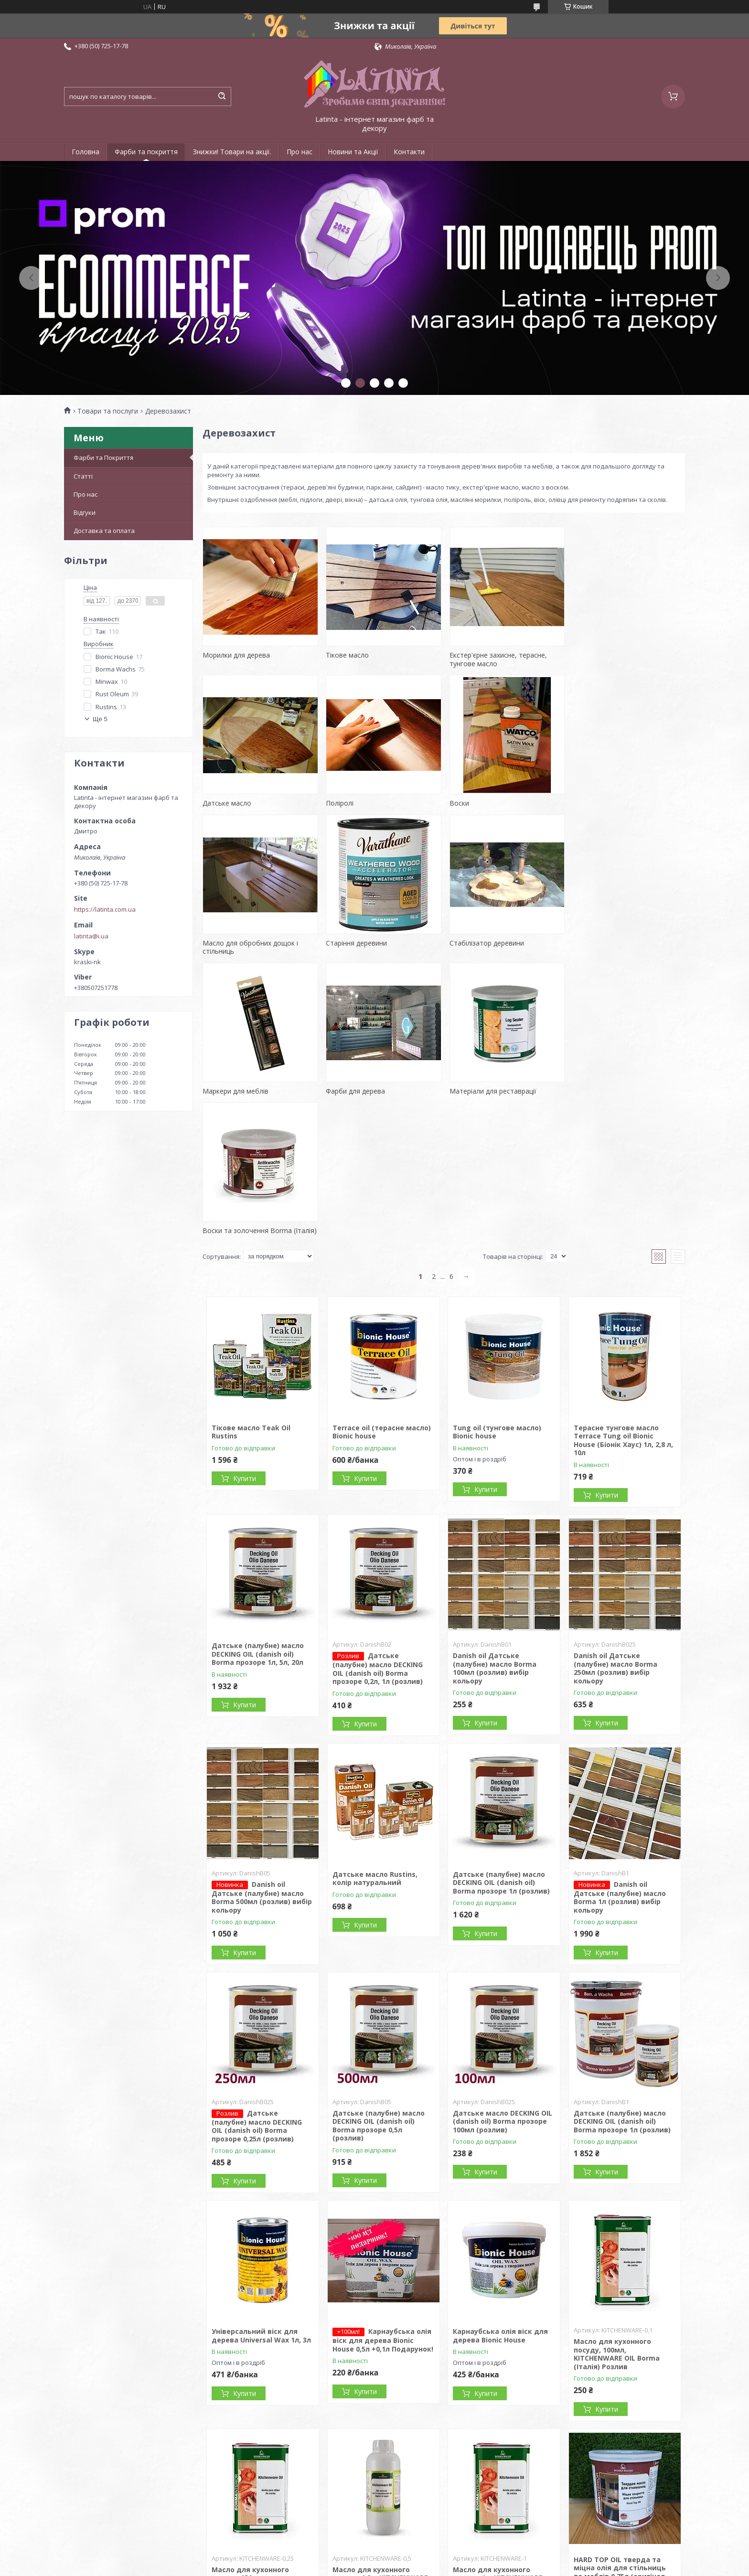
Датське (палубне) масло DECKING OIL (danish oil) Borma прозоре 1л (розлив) (501, 1743)
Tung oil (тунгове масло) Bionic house (497, 1292)
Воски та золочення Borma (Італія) (260, 1091)
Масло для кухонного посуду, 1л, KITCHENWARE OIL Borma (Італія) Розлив (498, 2438)
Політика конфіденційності (476, 2567)
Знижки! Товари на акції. (232, 151)
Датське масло (594, 655)
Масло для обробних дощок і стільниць (495, 807)
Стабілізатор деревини (240, 951)
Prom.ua (422, 2558)
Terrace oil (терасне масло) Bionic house (381, 1292)
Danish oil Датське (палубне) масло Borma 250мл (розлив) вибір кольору (615, 1529)
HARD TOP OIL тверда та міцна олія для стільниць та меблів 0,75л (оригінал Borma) (620, 2432)
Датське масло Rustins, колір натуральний (374, 1738)
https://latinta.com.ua (105, 909)
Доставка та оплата (104, 530)
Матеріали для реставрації (613, 951)
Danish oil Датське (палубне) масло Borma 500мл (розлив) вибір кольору (262, 1757)
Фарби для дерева (477, 951)
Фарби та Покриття (103, 457)
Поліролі (216, 803)
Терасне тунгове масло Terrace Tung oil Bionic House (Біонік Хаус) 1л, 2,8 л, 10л (623, 1300)
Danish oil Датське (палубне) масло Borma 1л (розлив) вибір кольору (620, 1757)
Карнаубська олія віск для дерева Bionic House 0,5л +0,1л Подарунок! (382, 2200)
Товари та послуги (107, 411)
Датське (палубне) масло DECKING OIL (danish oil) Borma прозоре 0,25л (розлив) (257, 1986)
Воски (335, 803)
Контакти (409, 151)
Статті (83, 476)
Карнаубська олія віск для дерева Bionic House (500, 2196)
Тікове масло (346, 655)
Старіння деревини (600, 803)
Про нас (299, 151)
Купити (244, 1338)
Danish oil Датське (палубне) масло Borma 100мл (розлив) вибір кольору (494, 1529)
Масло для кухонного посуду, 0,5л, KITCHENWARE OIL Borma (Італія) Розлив (380, 2438)
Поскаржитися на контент (395, 2567)
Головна (85, 151)
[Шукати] (221, 96)
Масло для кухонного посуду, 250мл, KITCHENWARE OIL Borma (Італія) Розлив (255, 2442)
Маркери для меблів (358, 951)
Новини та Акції (353, 151)
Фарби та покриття (146, 151)
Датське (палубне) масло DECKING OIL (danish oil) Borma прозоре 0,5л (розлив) (378, 1986)
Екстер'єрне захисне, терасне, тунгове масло (496, 659)
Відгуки (85, 512)
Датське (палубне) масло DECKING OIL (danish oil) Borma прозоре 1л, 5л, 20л (258, 1514)
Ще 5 (100, 719)
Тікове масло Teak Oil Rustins (251, 1292)
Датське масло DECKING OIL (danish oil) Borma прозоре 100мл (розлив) (502, 1981)
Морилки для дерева (236, 655)
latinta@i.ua (91, 936)
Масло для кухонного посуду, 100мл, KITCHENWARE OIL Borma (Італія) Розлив (617, 2214)
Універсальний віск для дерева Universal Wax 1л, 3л (261, 2196)
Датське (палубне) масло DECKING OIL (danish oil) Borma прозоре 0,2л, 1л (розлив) (377, 1529)
